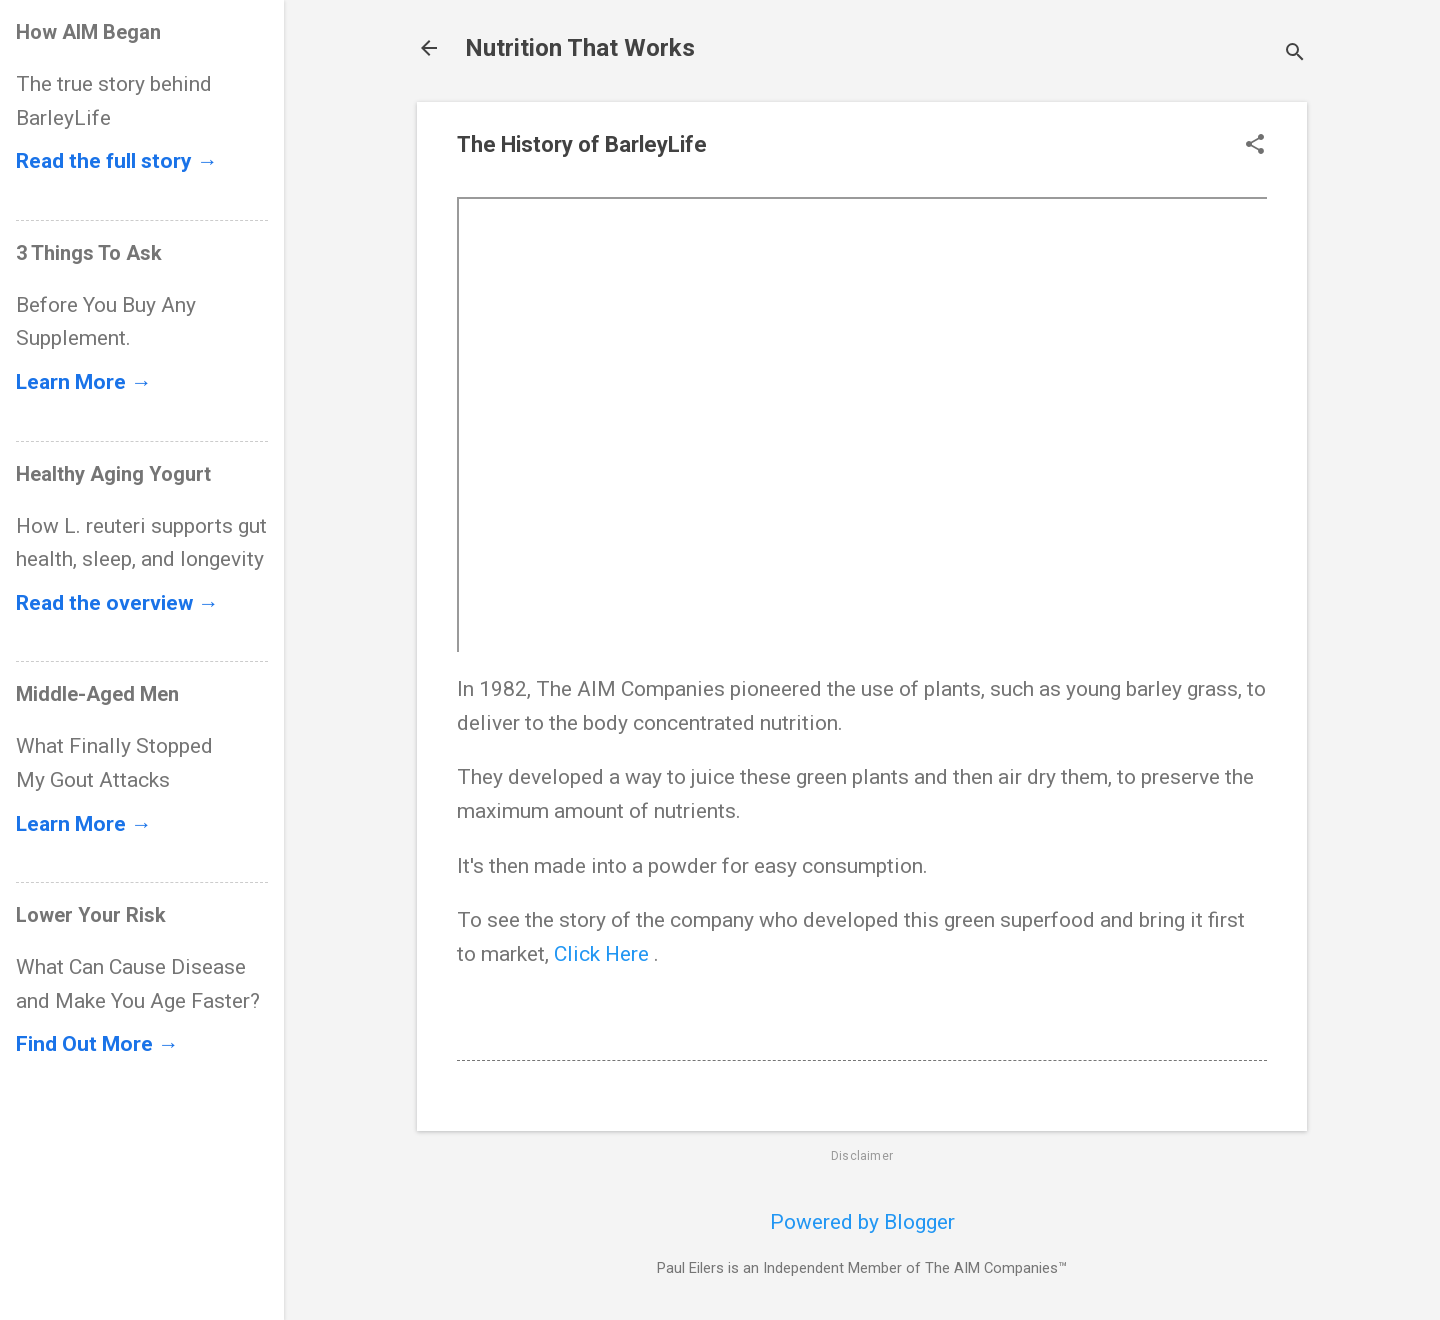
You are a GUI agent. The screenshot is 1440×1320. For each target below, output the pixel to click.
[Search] (1295, 54)
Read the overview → (117, 603)
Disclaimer (862, 1156)
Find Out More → (97, 1044)
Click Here (604, 954)
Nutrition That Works (580, 48)
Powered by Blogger (862, 1222)
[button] (1255, 146)
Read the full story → (117, 161)
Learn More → (84, 382)
